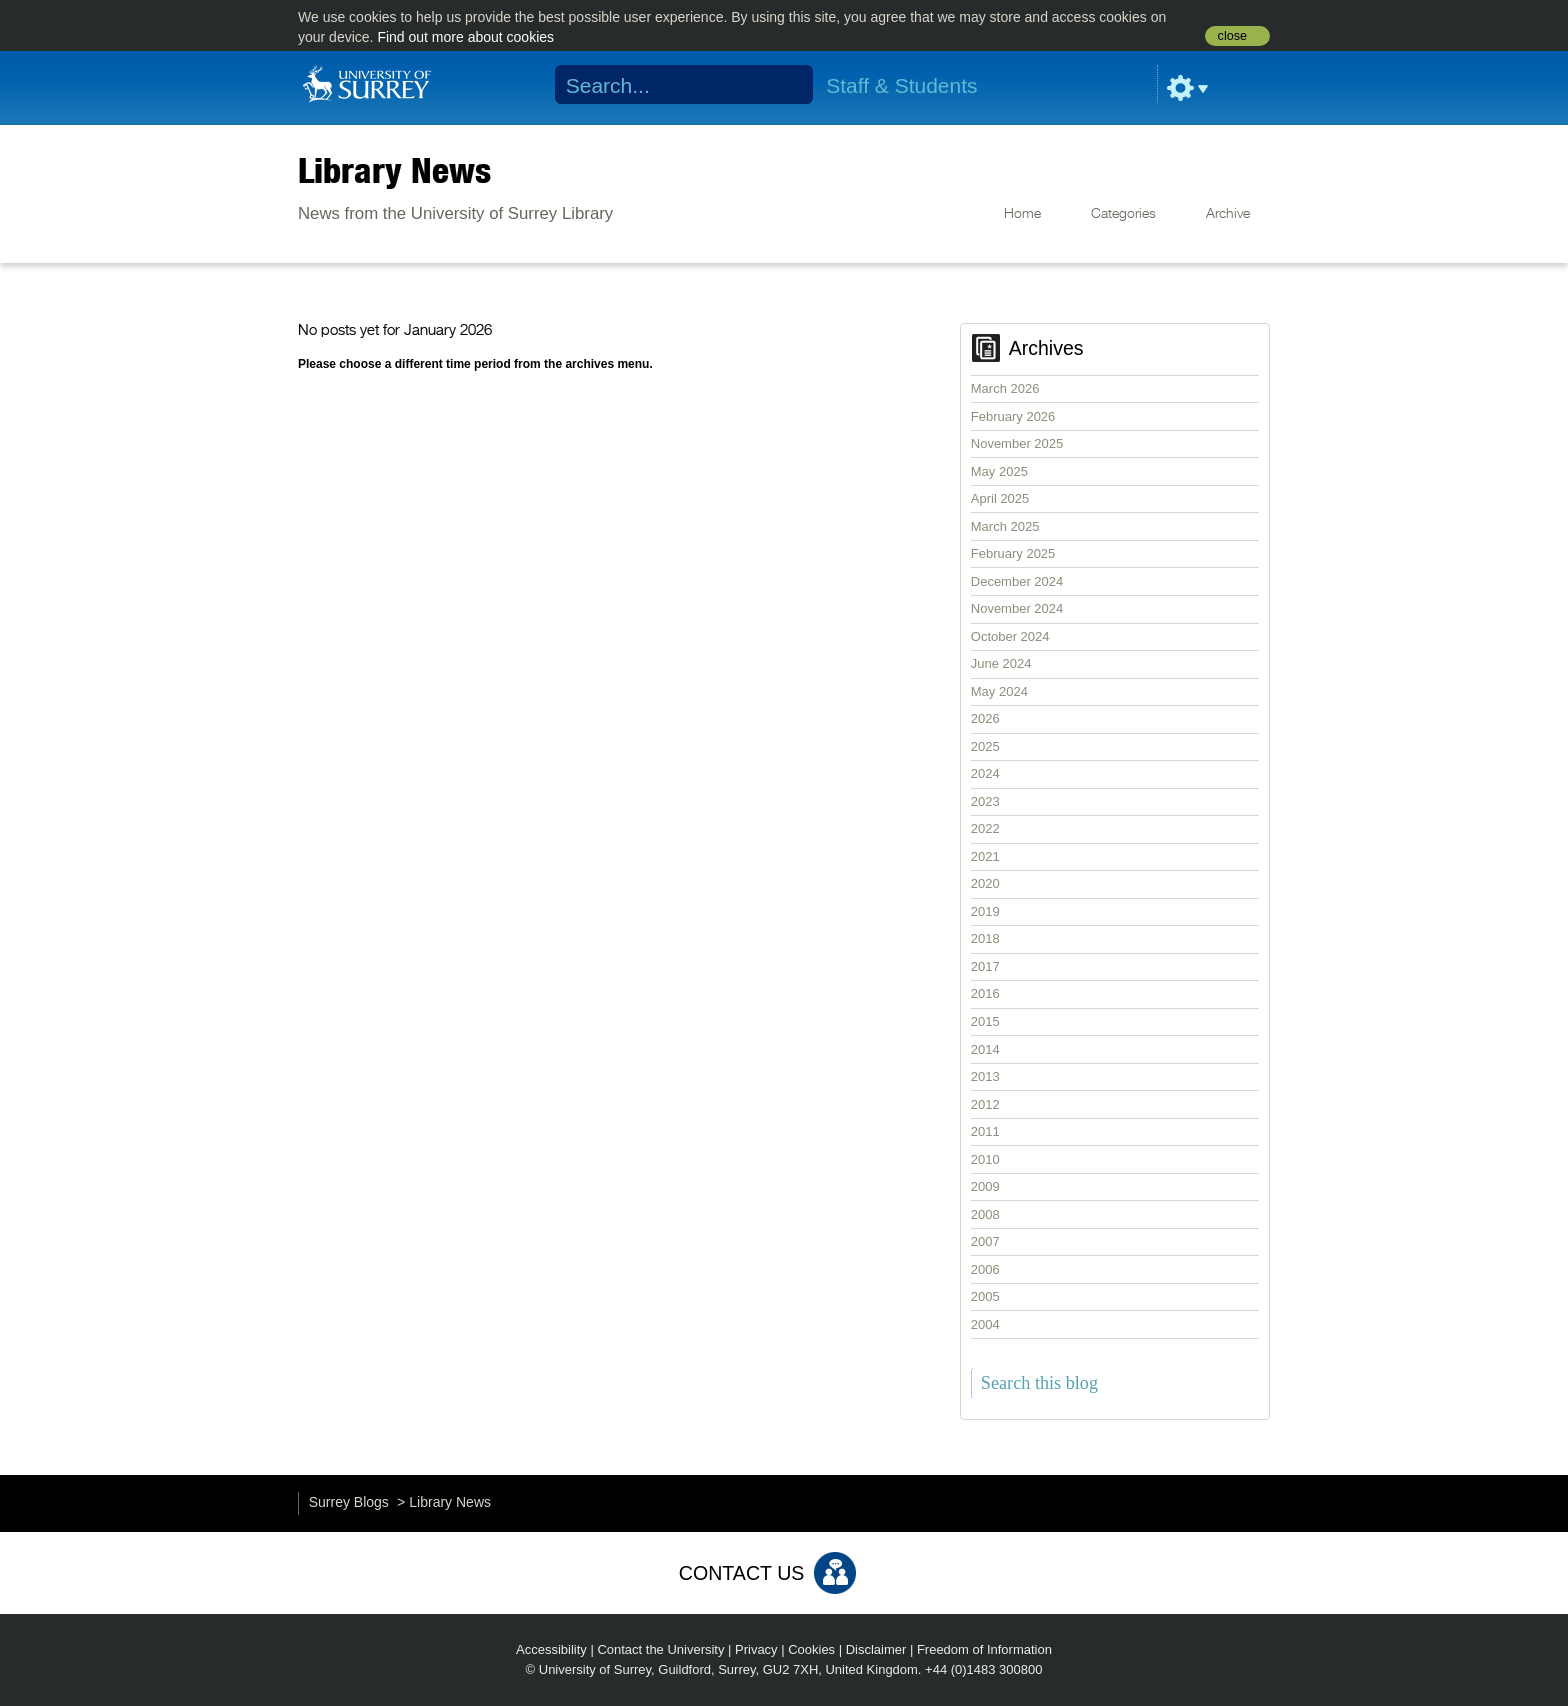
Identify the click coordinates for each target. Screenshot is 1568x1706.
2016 (985, 993)
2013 (985, 1076)
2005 (985, 1296)
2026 (985, 718)
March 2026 (1005, 388)
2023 (985, 801)
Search (785, 85)
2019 (985, 911)
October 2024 (1010, 636)
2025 (985, 746)
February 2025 (1013, 553)
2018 (985, 938)
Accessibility (551, 1649)
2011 (985, 1131)
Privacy (756, 1649)
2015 (985, 1021)
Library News (394, 170)
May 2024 (999, 691)
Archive (1228, 214)
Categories (1123, 214)
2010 (985, 1159)
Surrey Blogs (349, 1502)
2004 (985, 1324)
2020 (985, 883)
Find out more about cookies (465, 37)
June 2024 (1001, 663)
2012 (985, 1104)
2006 (985, 1269)
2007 (985, 1241)
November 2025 (1017, 443)
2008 (985, 1214)
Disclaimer (876, 1649)
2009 (985, 1186)
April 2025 (1000, 498)
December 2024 (1017, 581)
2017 (985, 966)
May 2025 (999, 471)
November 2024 (1017, 608)
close (1232, 36)
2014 (985, 1049)
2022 (985, 828)
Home (1022, 214)
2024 (985, 773)
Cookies (811, 1649)
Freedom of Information (984, 1649)
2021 (985, 856)
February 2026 (1013, 416)
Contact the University (660, 1649)
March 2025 (1005, 526)
